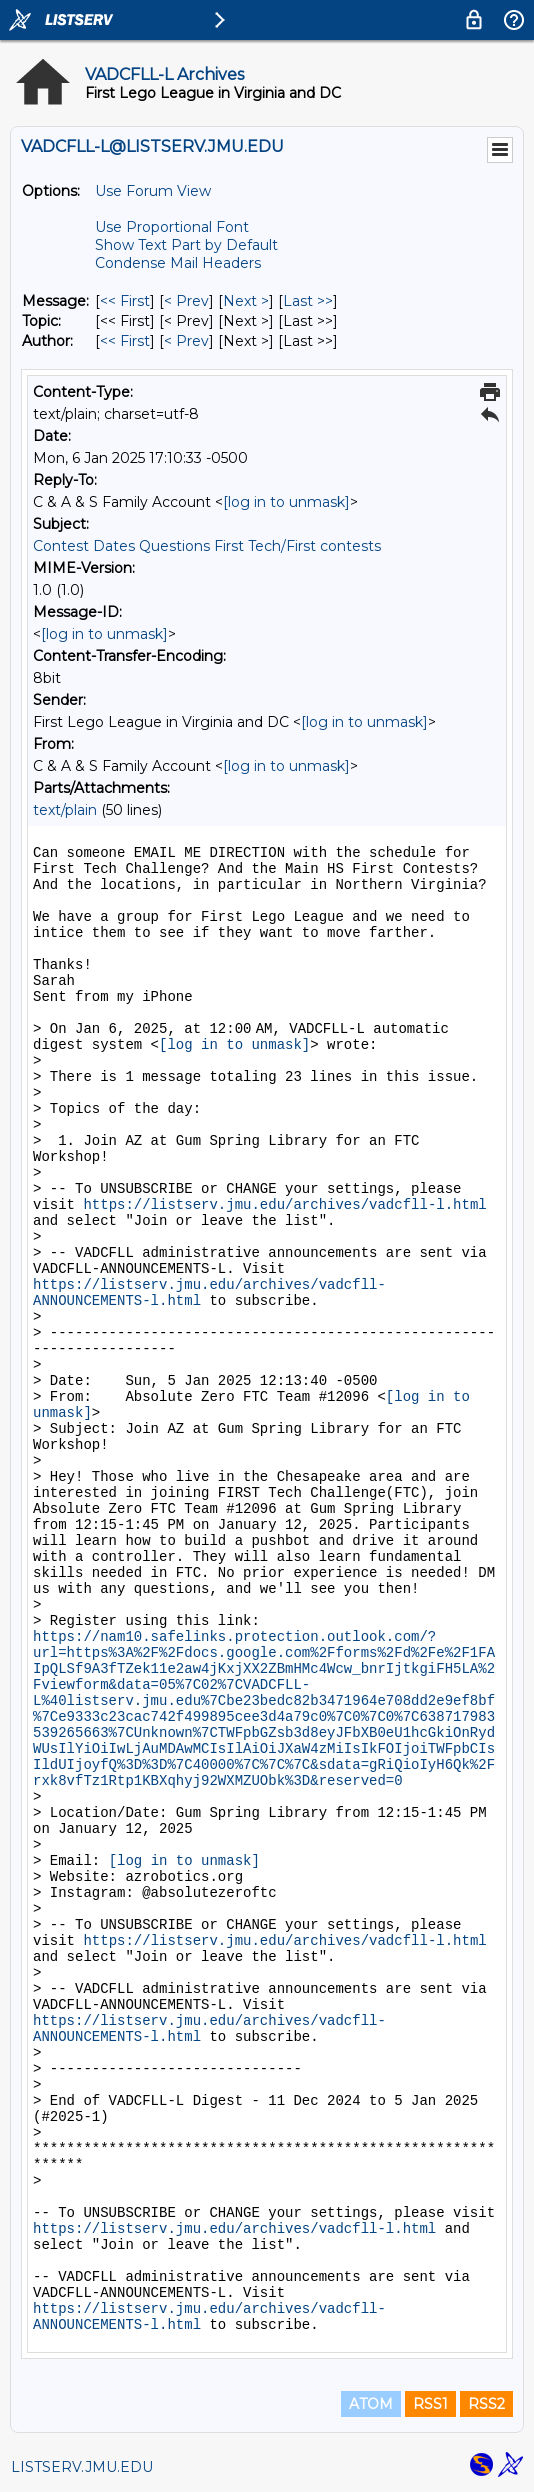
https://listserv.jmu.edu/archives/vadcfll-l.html (284, 1205)
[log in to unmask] (286, 502)
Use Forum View (153, 191)
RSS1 (430, 2404)
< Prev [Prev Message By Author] (186, 341)
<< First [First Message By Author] (125, 341)
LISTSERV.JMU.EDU (82, 2467)
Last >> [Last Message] (308, 301)
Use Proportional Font (172, 227)
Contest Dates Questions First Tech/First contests (207, 546)
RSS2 (486, 2404)
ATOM (371, 2404)
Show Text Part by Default (186, 245)
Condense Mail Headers (178, 263)
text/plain (65, 810)
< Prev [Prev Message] (186, 301)
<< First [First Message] (125, 301)
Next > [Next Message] (246, 301)
